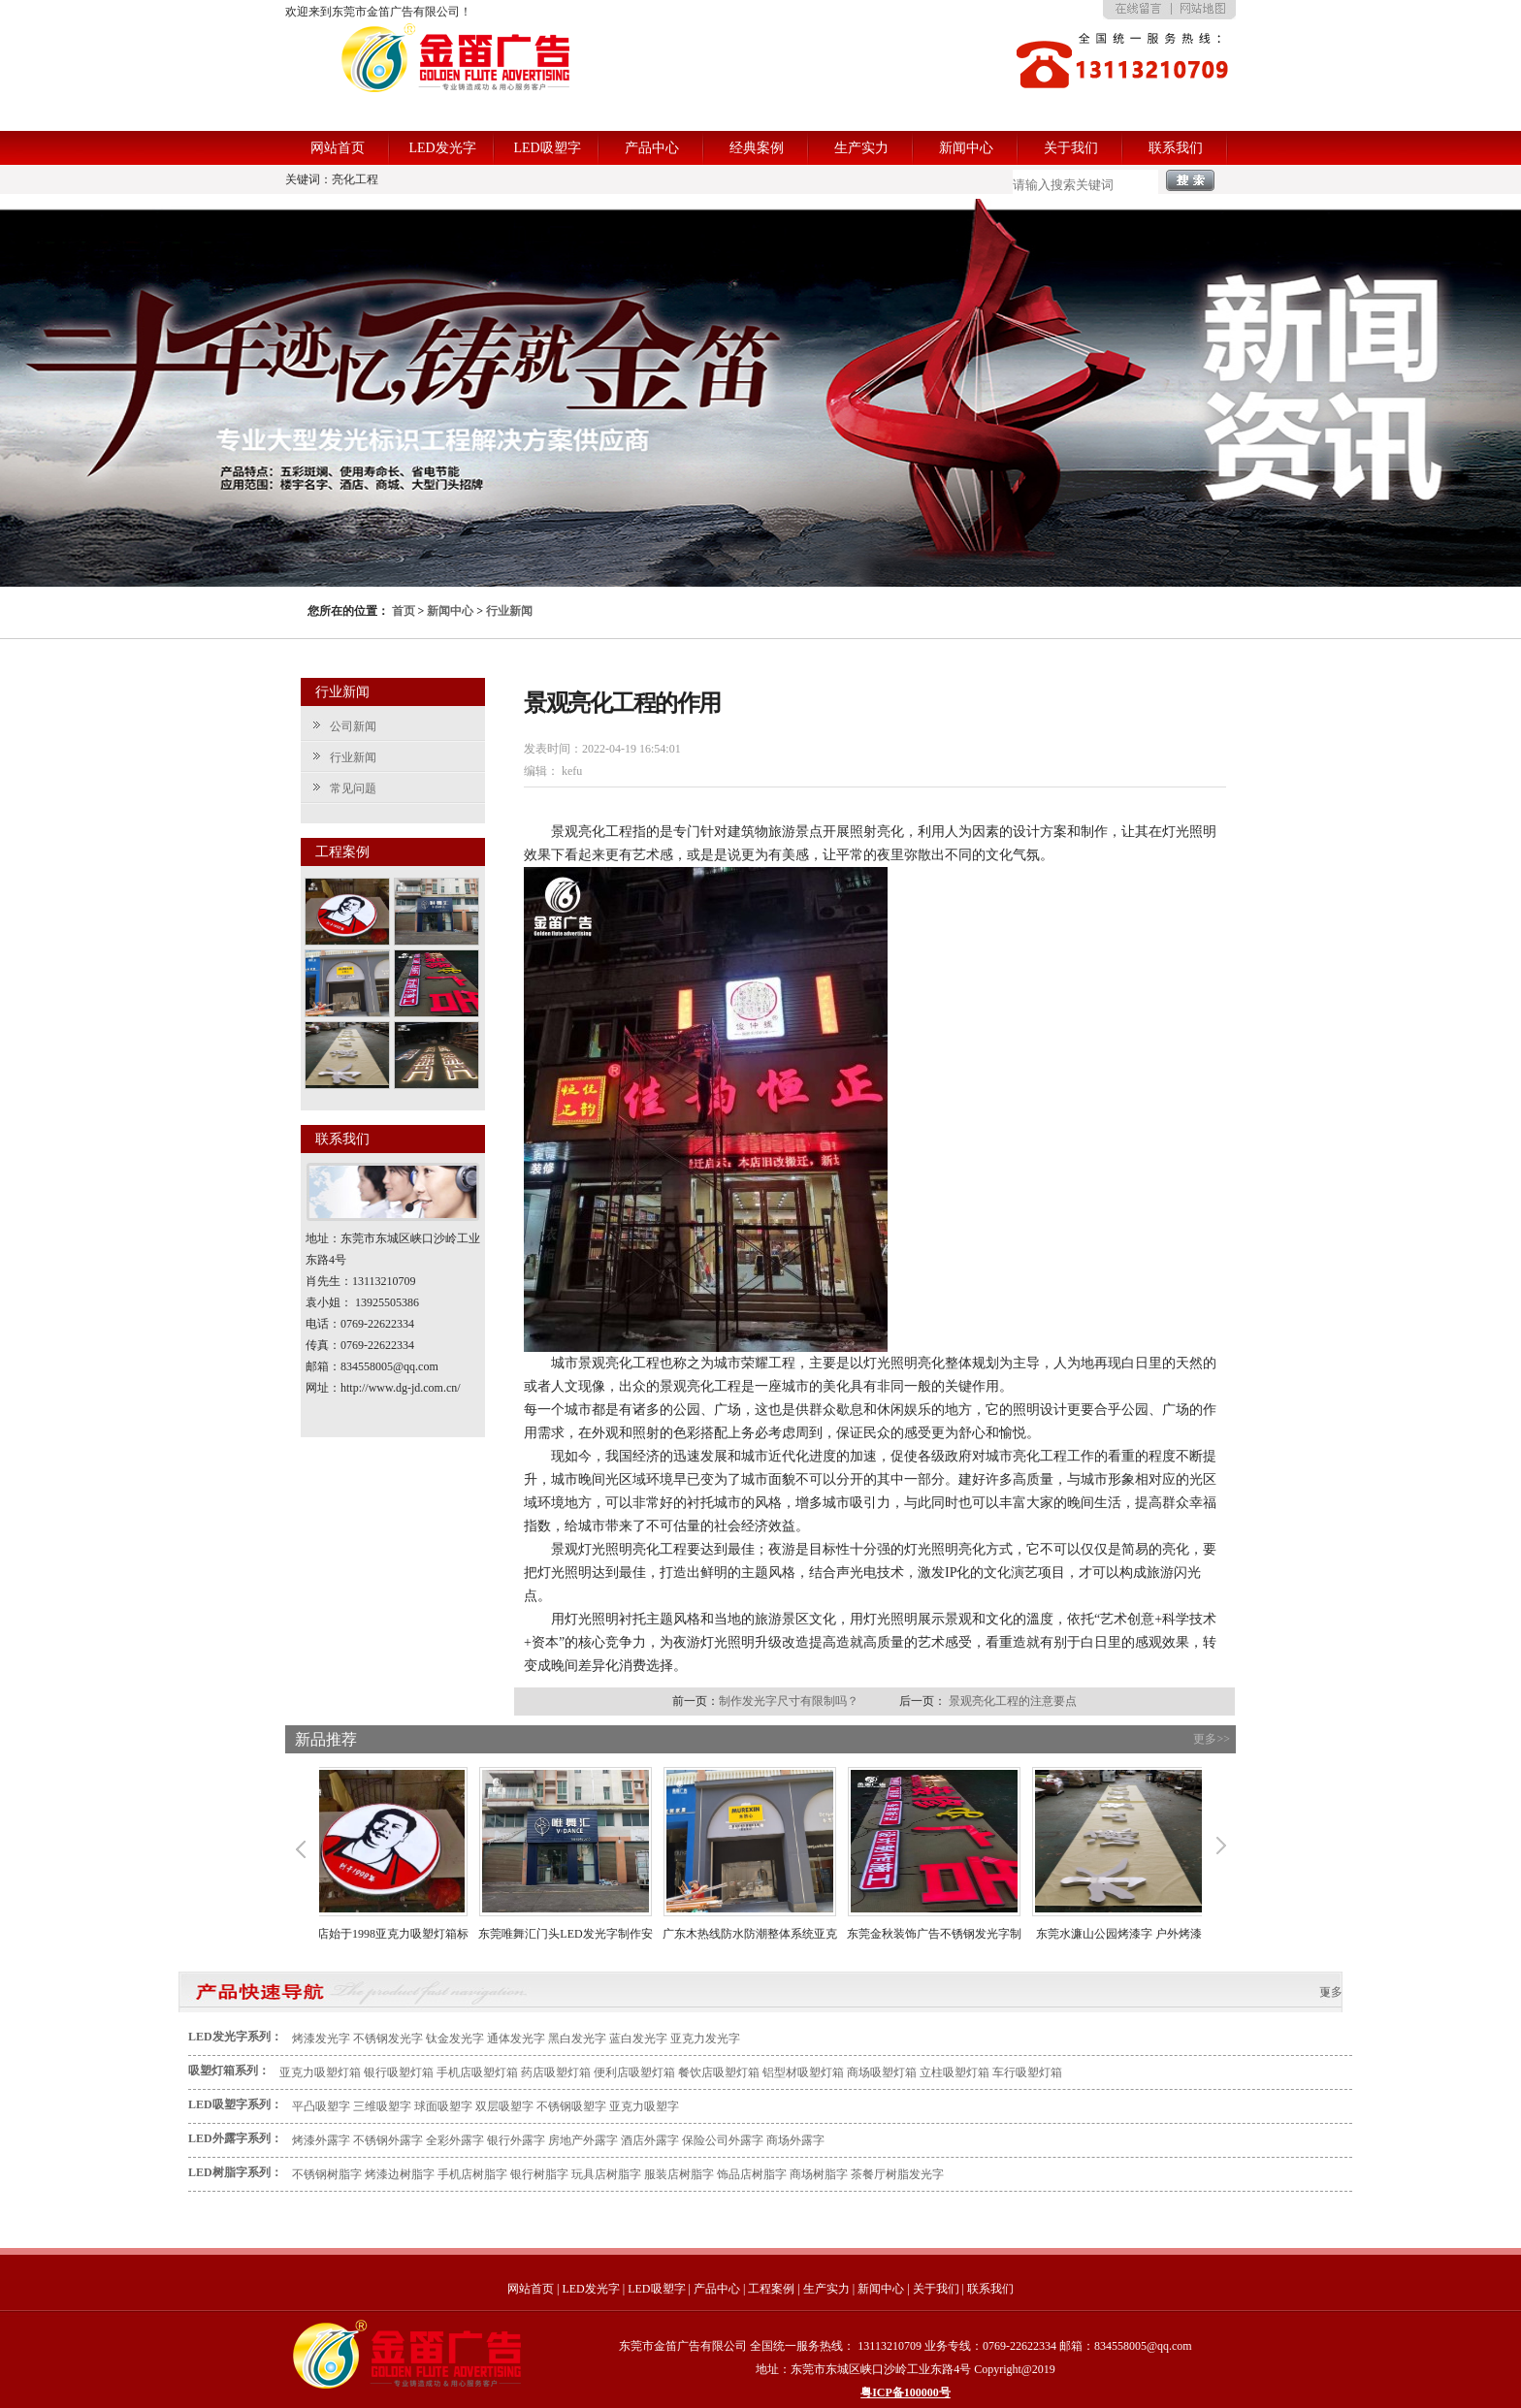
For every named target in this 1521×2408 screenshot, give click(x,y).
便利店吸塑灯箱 (634, 2072)
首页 (403, 611)
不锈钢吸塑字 (571, 2106)
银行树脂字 (539, 2174)
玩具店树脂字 (606, 2174)
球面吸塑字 (443, 2106)
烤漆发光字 (321, 2038)
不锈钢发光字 (388, 2038)
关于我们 (1071, 148)
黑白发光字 (577, 2038)
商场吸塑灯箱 (882, 2072)
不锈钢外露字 (388, 2140)
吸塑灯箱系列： (229, 2070)
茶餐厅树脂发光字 (897, 2174)
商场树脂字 (819, 2174)
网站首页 (337, 148)
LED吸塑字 (546, 148)
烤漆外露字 (321, 2140)
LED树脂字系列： (235, 2172)
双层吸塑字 (504, 2106)
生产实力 (861, 148)
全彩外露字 (455, 2140)
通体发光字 (516, 2038)
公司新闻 (353, 726)
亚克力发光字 (705, 2038)
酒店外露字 (650, 2140)
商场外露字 (795, 2140)
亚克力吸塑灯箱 (320, 2072)
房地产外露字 (583, 2140)
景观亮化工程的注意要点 (1013, 1701)
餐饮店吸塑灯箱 (719, 2072)
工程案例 (771, 2289)
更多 (1331, 1992)
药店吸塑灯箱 (556, 2072)
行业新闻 (509, 611)
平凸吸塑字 (321, 2106)
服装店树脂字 (679, 2174)
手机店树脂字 (472, 2174)
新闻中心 (966, 148)
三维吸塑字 (382, 2106)
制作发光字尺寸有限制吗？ (788, 1701)
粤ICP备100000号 (905, 2392)
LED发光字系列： (235, 2036)
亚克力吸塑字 (644, 2106)
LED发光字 (441, 148)
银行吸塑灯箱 (399, 2072)
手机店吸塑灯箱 (477, 2072)
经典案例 (756, 148)
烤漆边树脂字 (400, 2174)
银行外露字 (516, 2140)
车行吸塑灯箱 (1027, 2072)
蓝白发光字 (638, 2038)
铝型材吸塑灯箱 (803, 2072)
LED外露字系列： (235, 2138)
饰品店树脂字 (752, 2174)
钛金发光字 (455, 2038)
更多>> (1211, 1739)
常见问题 (353, 788)
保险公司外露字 (722, 2140)
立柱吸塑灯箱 (954, 2072)
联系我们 (1176, 148)
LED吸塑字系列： (235, 2104)
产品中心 (652, 148)
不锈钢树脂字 (327, 2174)
